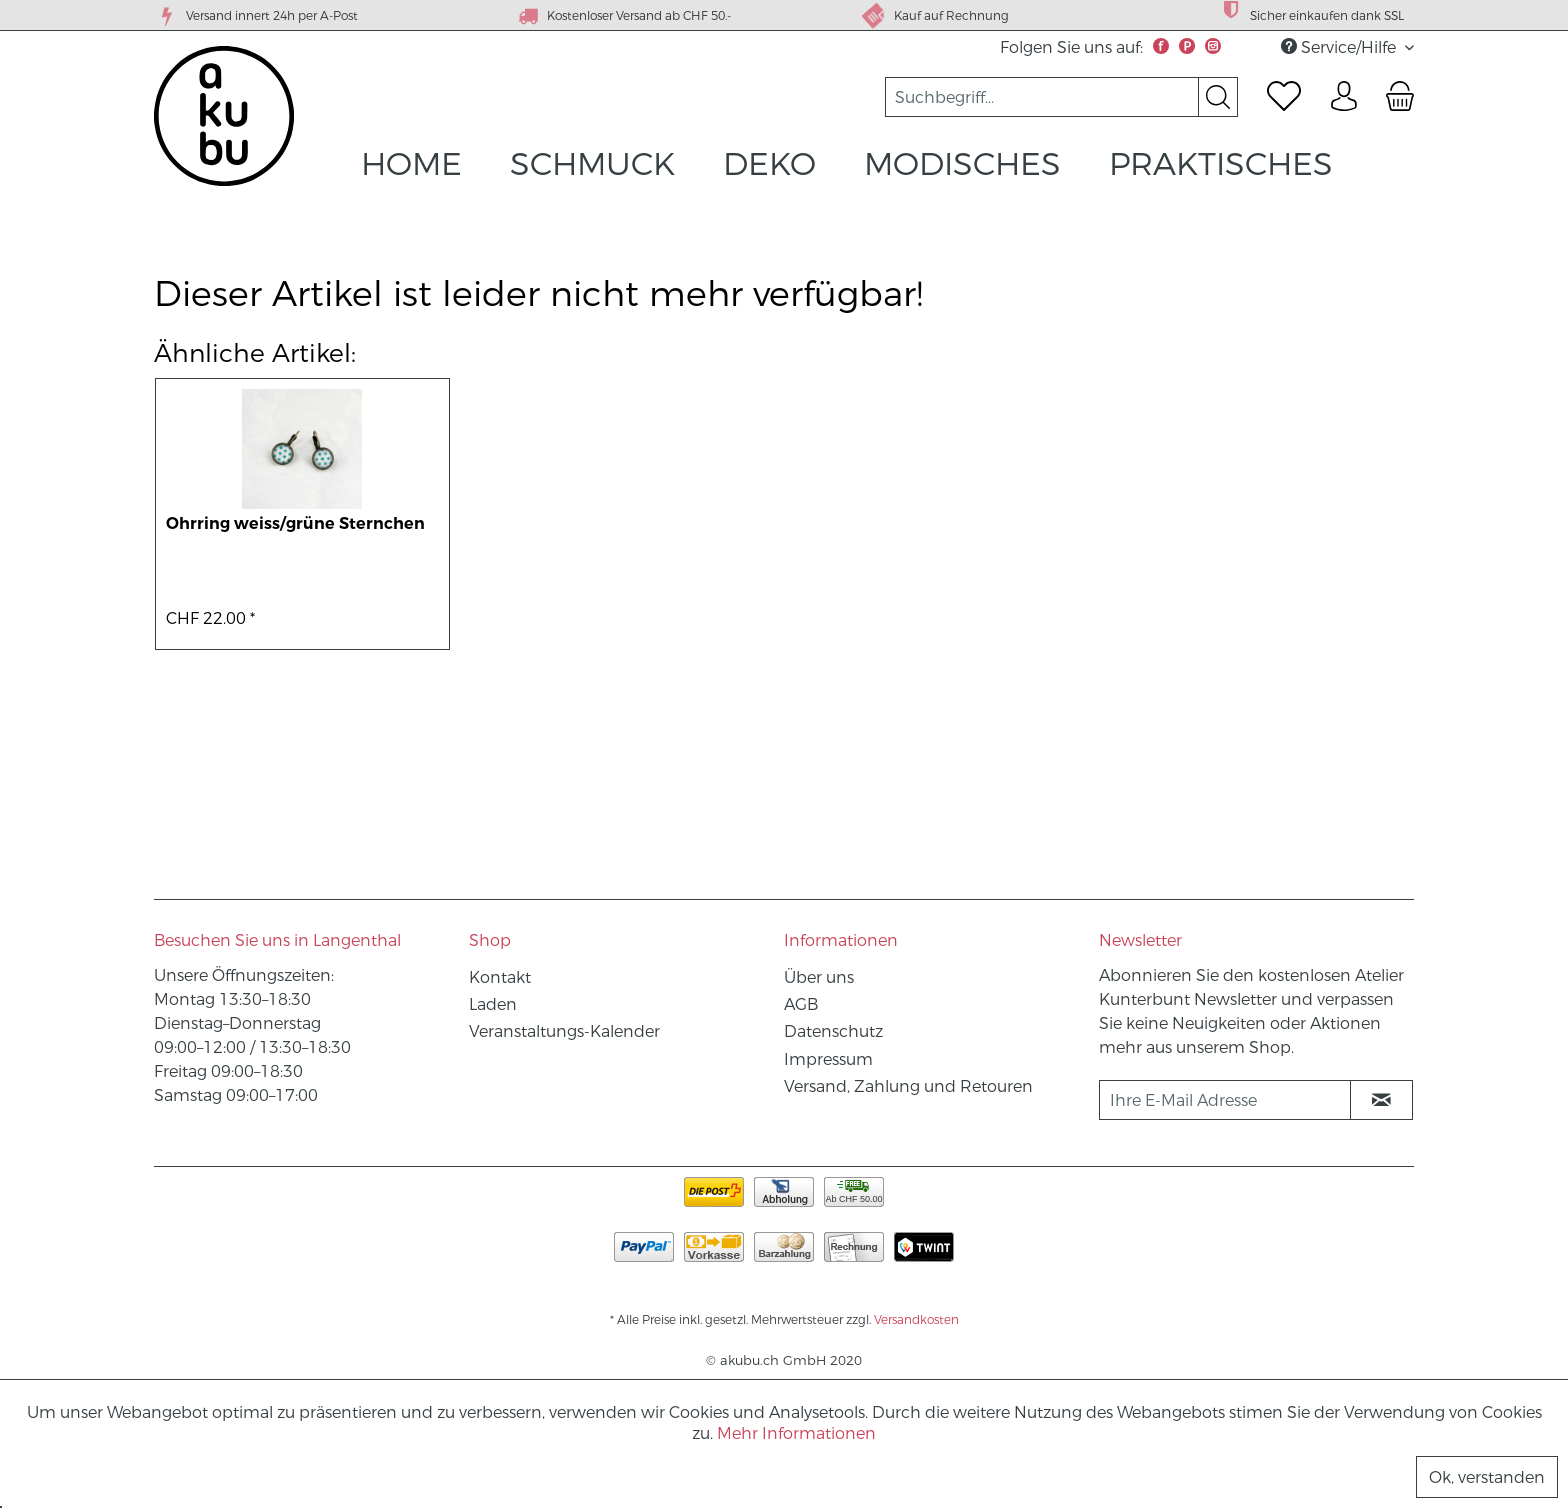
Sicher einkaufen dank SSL (1311, 13)
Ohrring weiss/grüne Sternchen (295, 524)
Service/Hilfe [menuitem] (1340, 47)
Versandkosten (916, 1320)
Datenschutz (833, 1031)
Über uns (819, 977)
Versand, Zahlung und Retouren (908, 1086)
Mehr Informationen (796, 1433)
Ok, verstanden (1487, 1477)
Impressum (828, 1059)
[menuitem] (1061, 97)
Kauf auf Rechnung (934, 15)
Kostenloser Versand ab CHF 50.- (623, 16)
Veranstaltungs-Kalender (564, 1031)
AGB (801, 1004)
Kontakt (500, 977)
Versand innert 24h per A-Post (256, 16)
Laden (493, 1004)
